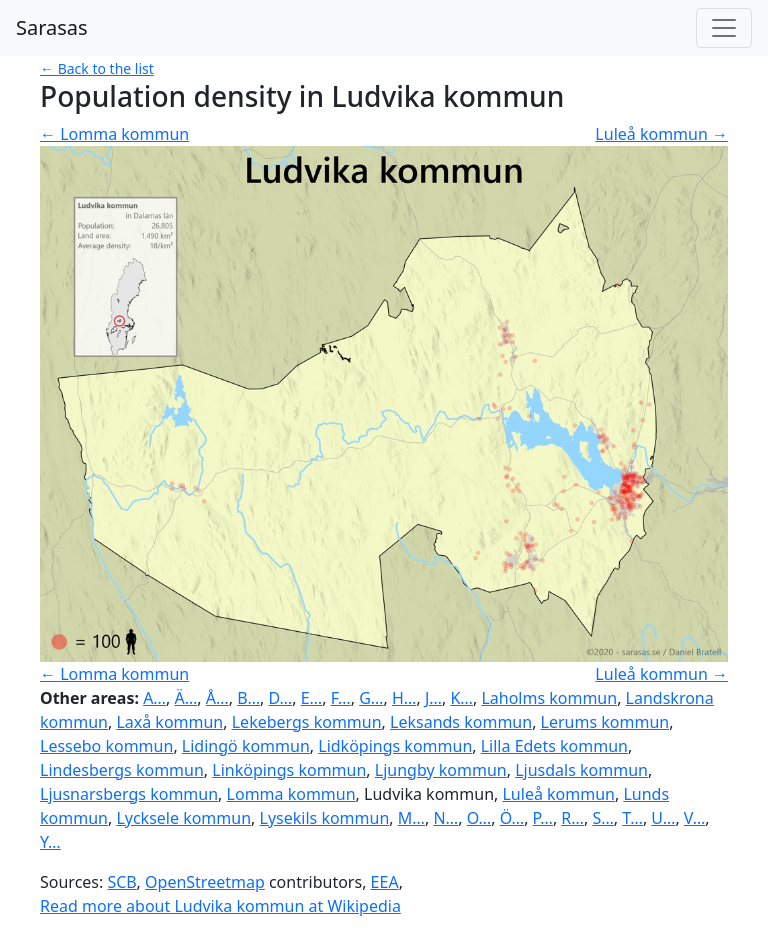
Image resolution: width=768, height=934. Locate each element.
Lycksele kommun (183, 818)
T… (632, 818)
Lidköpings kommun (395, 746)
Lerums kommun (605, 722)
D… (281, 698)
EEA (385, 882)
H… (404, 698)
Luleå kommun (558, 794)
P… (543, 818)
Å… (217, 698)
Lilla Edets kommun (554, 746)
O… (479, 818)
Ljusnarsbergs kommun (129, 794)
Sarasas (52, 27)
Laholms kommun (549, 698)
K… (461, 698)
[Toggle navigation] (724, 28)
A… (154, 698)
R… (572, 818)
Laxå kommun (169, 722)
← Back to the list (97, 68)
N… (445, 818)
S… (602, 818)
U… (663, 818)
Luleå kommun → (661, 134)
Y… (50, 842)
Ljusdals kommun (581, 770)
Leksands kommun (461, 722)
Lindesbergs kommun (122, 770)
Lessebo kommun (106, 746)
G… (371, 698)
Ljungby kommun (441, 770)
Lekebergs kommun (307, 722)
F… (341, 698)
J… (433, 698)
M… (411, 818)
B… (248, 698)
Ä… (185, 698)
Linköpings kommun (289, 770)
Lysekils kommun (325, 818)
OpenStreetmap (205, 882)
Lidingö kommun (246, 746)
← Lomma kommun (114, 134)
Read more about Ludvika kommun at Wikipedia (220, 906)
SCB (121, 882)
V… (694, 818)
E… (312, 698)
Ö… (512, 818)
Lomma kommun (291, 794)
